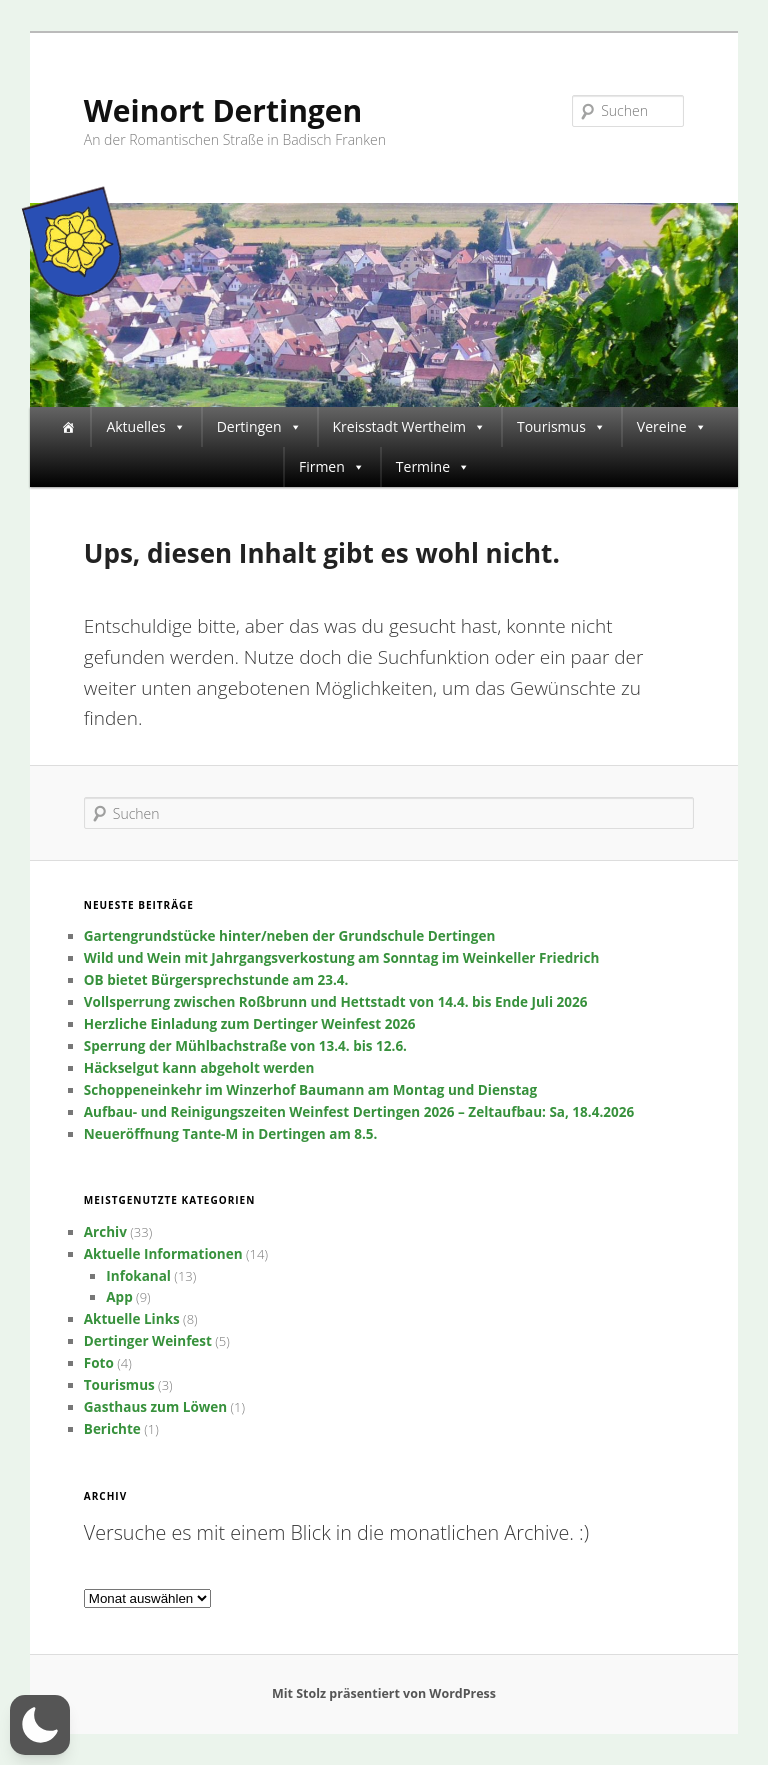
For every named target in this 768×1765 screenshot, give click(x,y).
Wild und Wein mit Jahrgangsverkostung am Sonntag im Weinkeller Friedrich (342, 958)
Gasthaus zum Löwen (155, 1407)
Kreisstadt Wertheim (409, 427)
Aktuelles (145, 427)
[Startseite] (68, 427)
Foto (99, 1363)
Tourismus (561, 427)
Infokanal (138, 1276)
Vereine (672, 427)
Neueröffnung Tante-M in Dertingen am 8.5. (231, 1134)
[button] (40, 1725)
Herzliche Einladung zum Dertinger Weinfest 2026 (250, 1024)
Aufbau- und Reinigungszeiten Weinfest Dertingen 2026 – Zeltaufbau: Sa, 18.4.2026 (359, 1112)
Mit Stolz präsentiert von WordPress (384, 1693)
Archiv (105, 1232)
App (119, 1297)
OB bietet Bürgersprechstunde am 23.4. (216, 980)
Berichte (112, 1429)
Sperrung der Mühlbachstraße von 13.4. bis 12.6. (245, 1046)
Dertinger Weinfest (148, 1341)
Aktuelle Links (132, 1319)
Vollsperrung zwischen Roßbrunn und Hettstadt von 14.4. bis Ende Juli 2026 (336, 1002)
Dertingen (259, 427)
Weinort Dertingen (223, 110)
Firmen (332, 467)
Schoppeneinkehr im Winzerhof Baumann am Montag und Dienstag (310, 1090)
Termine (433, 467)
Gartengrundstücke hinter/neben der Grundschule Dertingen (289, 936)
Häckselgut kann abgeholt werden (199, 1068)
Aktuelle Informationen (163, 1254)
